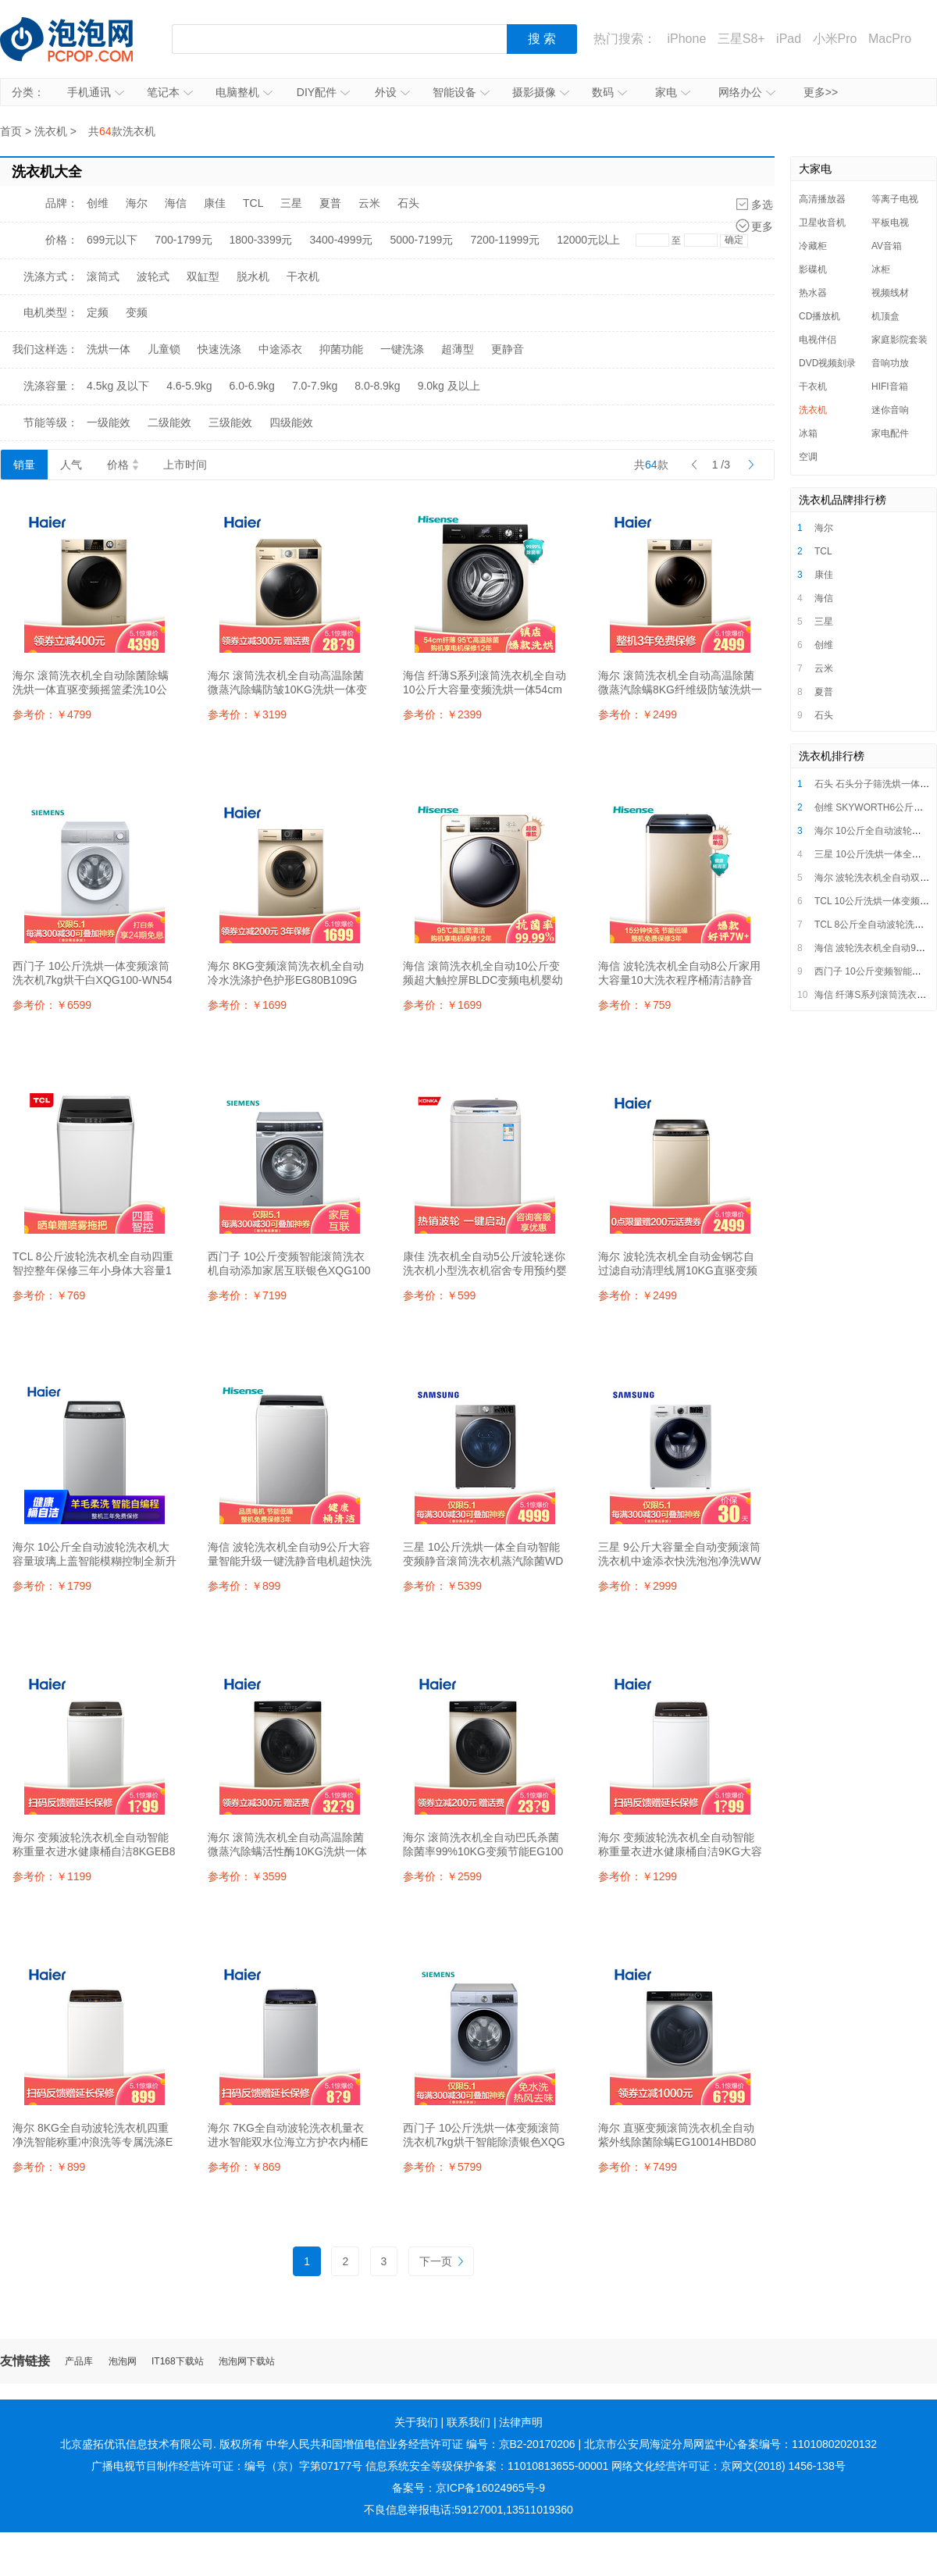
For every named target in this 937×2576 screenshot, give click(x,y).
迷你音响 (890, 409)
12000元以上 (588, 239)
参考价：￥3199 (247, 714)
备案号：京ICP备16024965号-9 (468, 2488)
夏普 (330, 203)
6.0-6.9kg (252, 385)
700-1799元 (183, 239)
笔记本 (170, 92)
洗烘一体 (108, 349)
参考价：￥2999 (637, 1586)
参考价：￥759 (634, 1005)
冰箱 (808, 433)
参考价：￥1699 (247, 1005)
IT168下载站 (177, 2362)
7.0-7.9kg (314, 385)
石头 (408, 203)
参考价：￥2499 (637, 714)
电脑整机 (244, 92)
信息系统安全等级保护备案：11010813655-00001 (486, 2466)
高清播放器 (822, 199)
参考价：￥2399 (442, 714)
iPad (788, 38)
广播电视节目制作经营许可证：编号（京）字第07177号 (226, 2466)
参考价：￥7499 (637, 2167)
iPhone (686, 38)
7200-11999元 (505, 239)
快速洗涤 (219, 349)
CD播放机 (819, 316)
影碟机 (813, 269)
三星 (291, 203)
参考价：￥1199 (51, 1876)
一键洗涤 (402, 349)
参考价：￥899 (244, 1586)
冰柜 (880, 269)
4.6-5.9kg (189, 385)
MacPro (889, 38)
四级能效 (291, 422)
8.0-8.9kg (377, 385)
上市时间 (185, 464)
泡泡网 (123, 2362)
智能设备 (461, 92)
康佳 (215, 203)
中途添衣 (280, 349)
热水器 (813, 292)
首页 (11, 131)
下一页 (441, 2261)
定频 (98, 312)
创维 (98, 203)
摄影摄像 (540, 92)
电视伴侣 (817, 339)
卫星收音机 (822, 222)
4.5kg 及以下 (118, 385)
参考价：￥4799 (51, 714)
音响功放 (890, 363)
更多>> (820, 92)
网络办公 (746, 92)
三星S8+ (741, 38)
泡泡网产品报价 (82, 39)
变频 (137, 312)
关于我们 (416, 2422)
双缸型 (203, 276)
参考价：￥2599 (442, 1876)
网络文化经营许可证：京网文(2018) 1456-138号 (728, 2466)
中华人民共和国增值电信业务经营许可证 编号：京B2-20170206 (420, 2444)
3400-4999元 (340, 239)
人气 (71, 464)
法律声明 (521, 2422)
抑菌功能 (341, 349)
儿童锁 (164, 349)
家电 (672, 92)
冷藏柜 (813, 245)
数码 (609, 92)
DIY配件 (323, 92)
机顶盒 (885, 316)
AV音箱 (886, 245)
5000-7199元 (421, 239)
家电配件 (890, 433)
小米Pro (835, 38)
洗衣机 (50, 131)
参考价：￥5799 (442, 2167)
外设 (392, 92)
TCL (253, 203)
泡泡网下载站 (247, 2362)
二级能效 (169, 422)
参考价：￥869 (244, 2167)
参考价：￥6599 (51, 1005)
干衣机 (303, 276)
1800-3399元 (261, 239)
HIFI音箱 (889, 386)
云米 (369, 203)
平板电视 (890, 222)
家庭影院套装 (899, 339)
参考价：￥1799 (51, 1586)
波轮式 (153, 276)
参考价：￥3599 (247, 1876)
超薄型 (457, 349)
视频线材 (890, 292)
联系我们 (468, 2422)
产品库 (79, 2362)
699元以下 (112, 239)
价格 (122, 464)
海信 (176, 203)
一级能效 (108, 422)
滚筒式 (103, 276)
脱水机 (253, 276)
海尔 (137, 203)
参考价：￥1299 (637, 1876)
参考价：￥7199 (247, 1295)
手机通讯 (95, 92)
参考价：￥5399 (442, 1586)
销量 (24, 464)
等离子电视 (894, 199)
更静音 (507, 349)
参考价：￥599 (439, 1295)
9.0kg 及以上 (449, 385)
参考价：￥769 (48, 1295)
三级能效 (230, 422)
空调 (808, 456)
